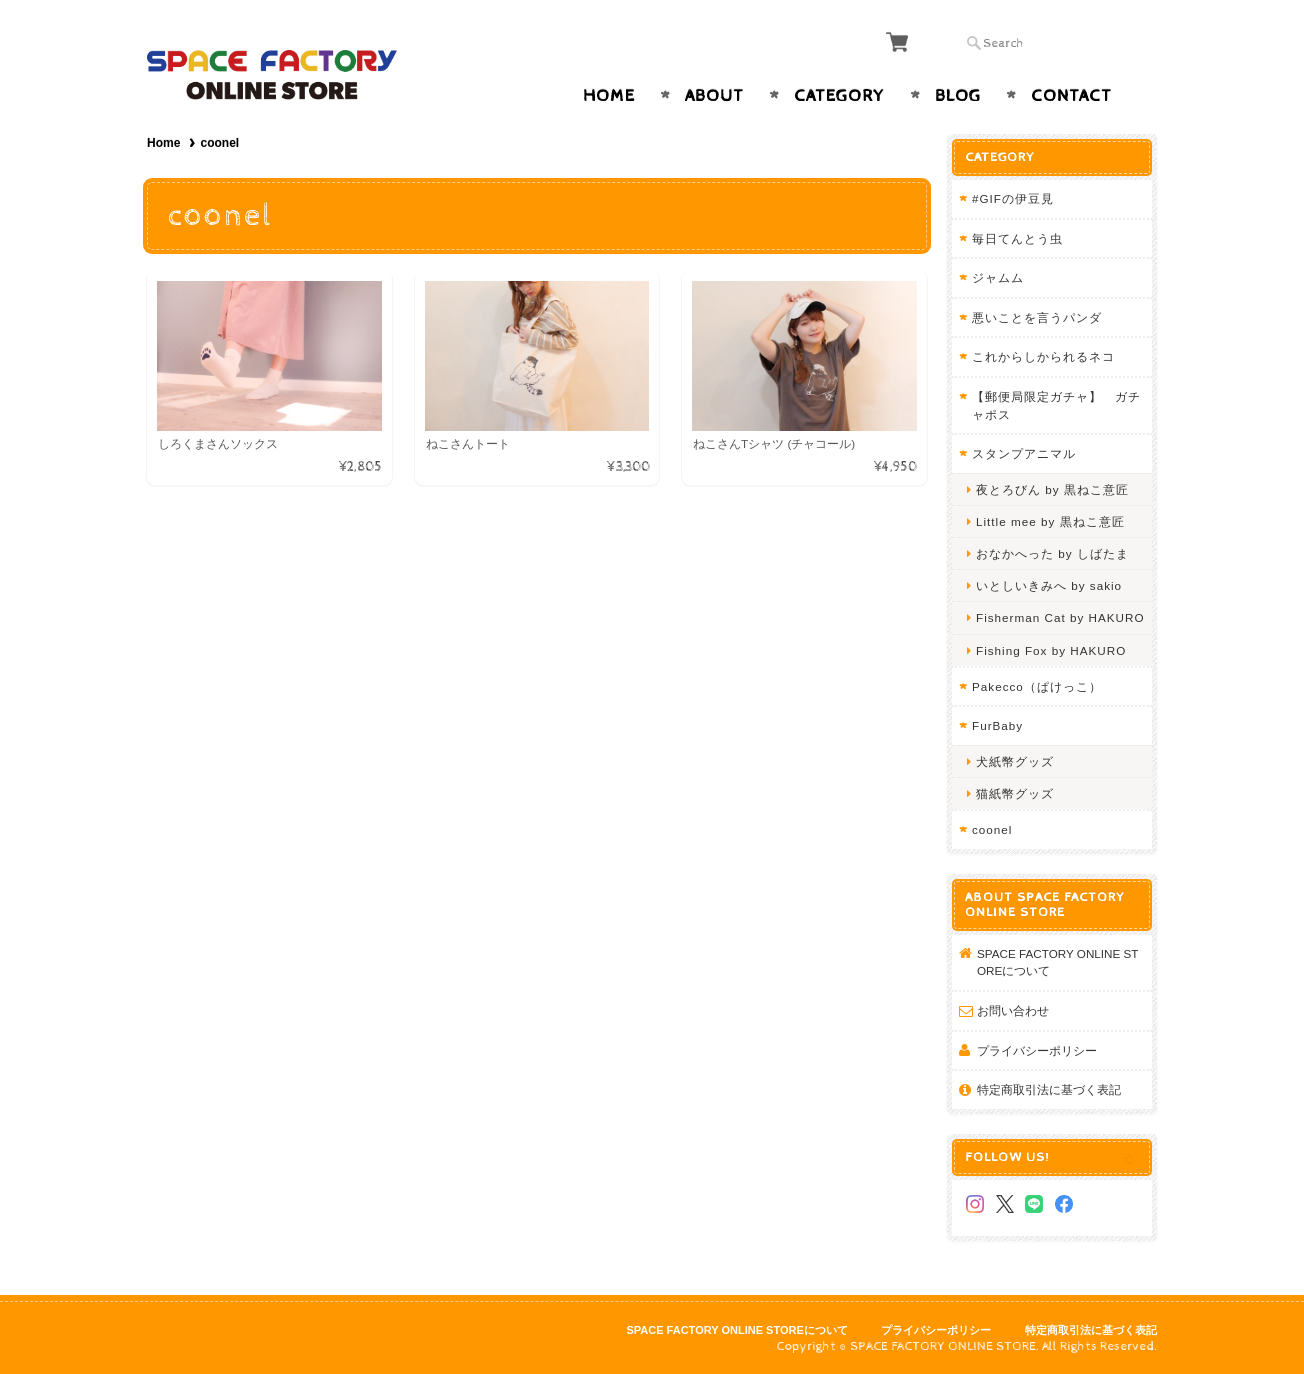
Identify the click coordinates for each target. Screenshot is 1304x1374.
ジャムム (998, 277)
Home (609, 96)
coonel (992, 829)
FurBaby (997, 725)
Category (839, 96)
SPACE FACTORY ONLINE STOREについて (1058, 962)
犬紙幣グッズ (1015, 761)
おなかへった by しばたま (1052, 553)
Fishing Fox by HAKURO (1051, 650)
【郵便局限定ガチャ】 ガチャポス (1056, 405)
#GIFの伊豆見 (1013, 198)
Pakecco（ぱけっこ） (1037, 686)
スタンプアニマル (1024, 453)
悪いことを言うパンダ (1037, 317)
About (714, 96)
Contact (1071, 96)
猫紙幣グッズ (1015, 793)
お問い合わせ (1013, 1010)
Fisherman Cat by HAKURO (1060, 617)
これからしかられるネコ (1043, 356)
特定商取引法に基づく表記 (1049, 1089)
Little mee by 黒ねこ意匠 (1050, 521)
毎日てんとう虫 (1017, 238)
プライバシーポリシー (1037, 1050)
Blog (958, 96)
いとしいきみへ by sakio (1049, 585)
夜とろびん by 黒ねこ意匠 (1052, 489)
